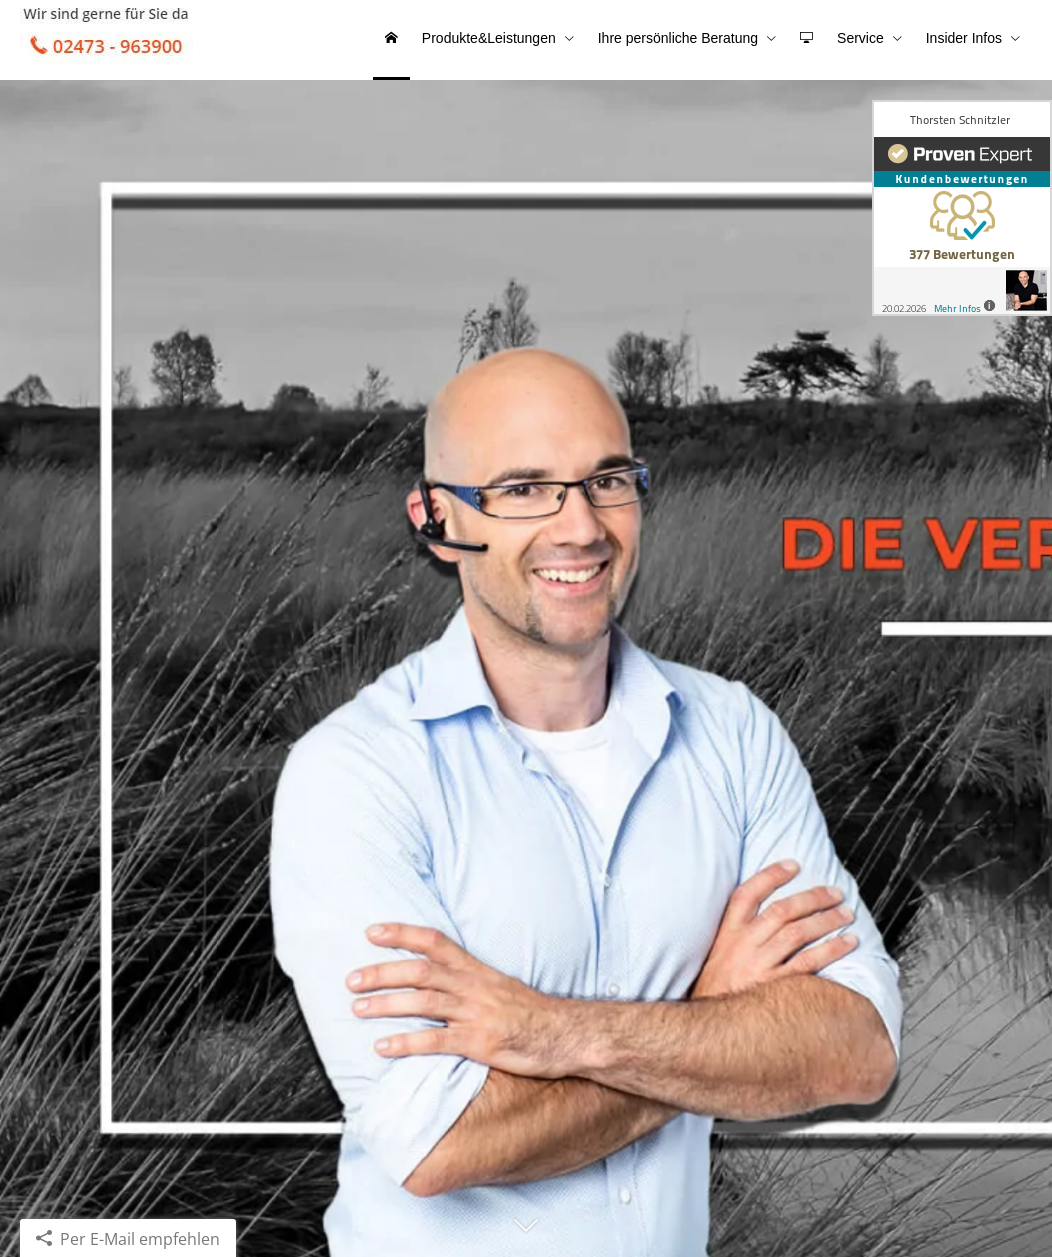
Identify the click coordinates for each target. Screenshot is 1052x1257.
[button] (526, 1234)
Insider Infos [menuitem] (964, 38)
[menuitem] (391, 40)
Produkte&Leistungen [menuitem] (489, 38)
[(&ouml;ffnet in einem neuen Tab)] (962, 208)
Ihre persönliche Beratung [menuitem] (678, 38)
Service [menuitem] (860, 38)
